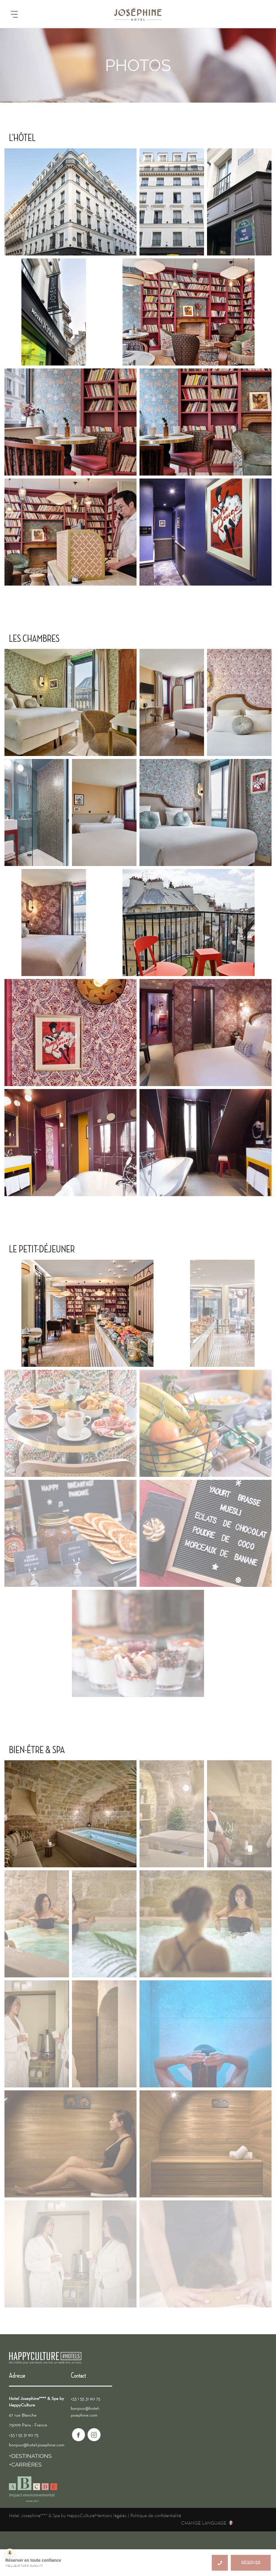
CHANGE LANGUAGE (203, 2523)
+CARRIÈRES (25, 2464)
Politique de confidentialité (155, 2516)
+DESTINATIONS (30, 2456)
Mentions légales (110, 2516)
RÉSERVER (250, 2563)
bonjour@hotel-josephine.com (36, 2445)
